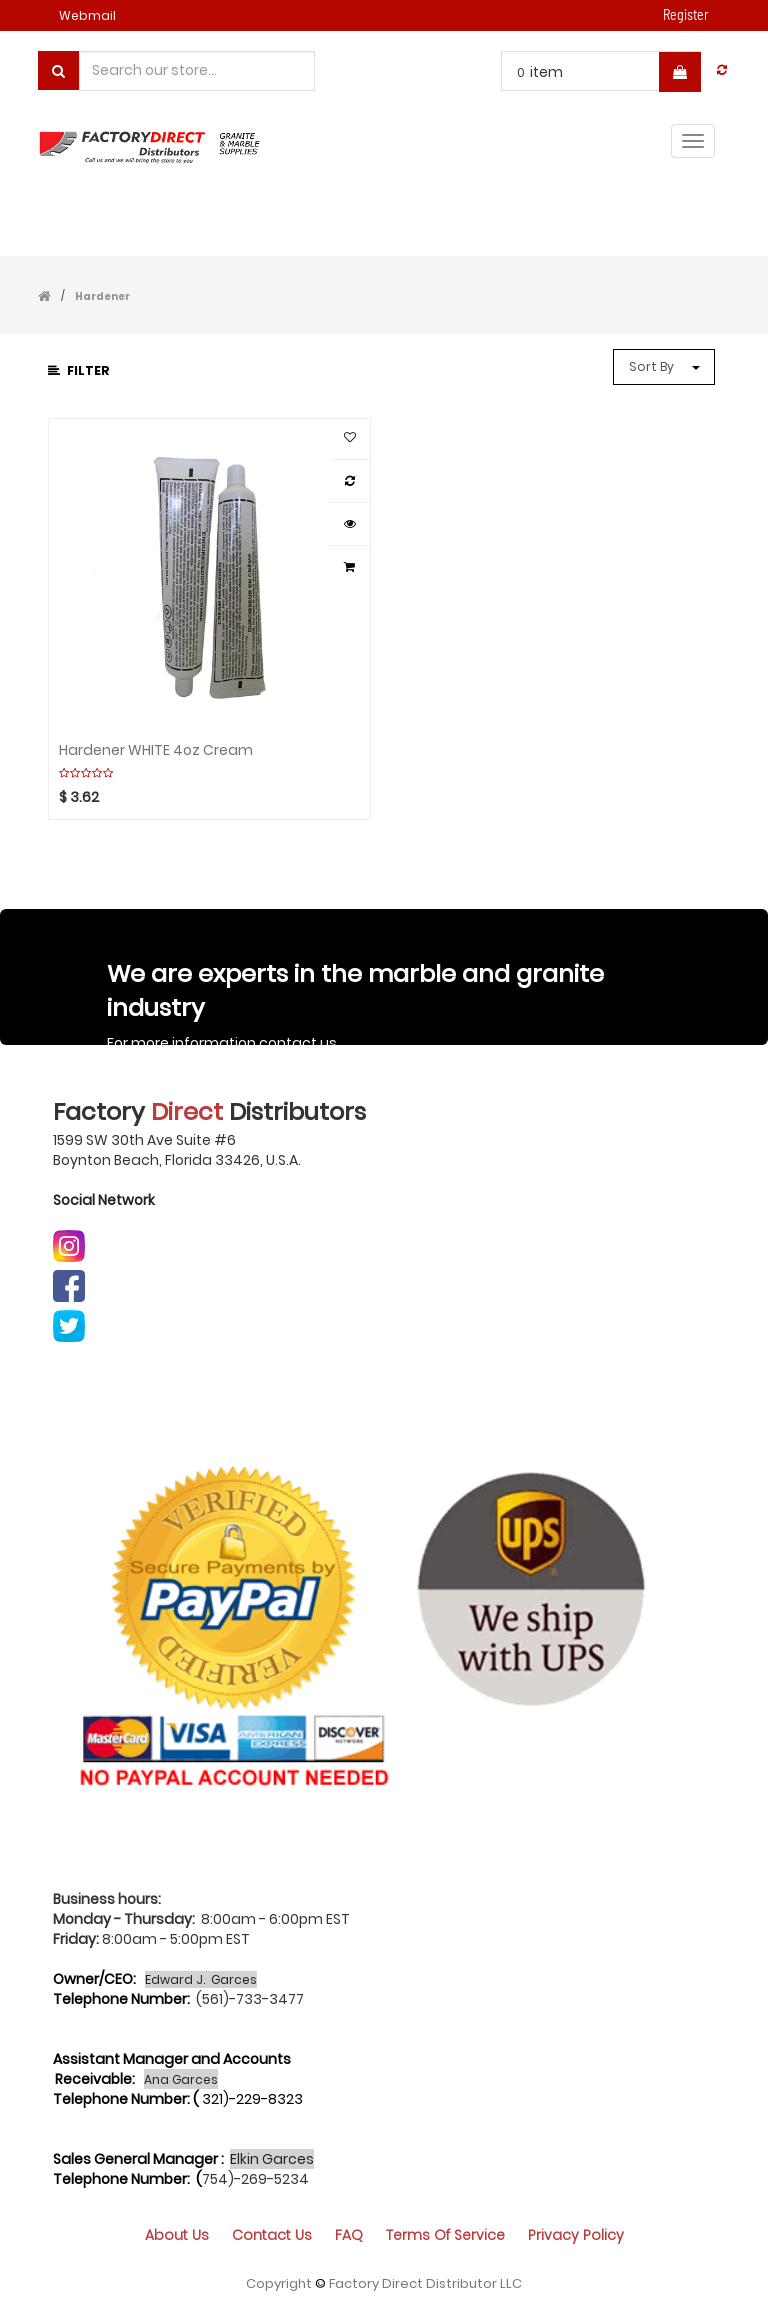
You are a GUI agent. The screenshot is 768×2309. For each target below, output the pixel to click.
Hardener (102, 296)
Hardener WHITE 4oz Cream (156, 750)
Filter (79, 370)
